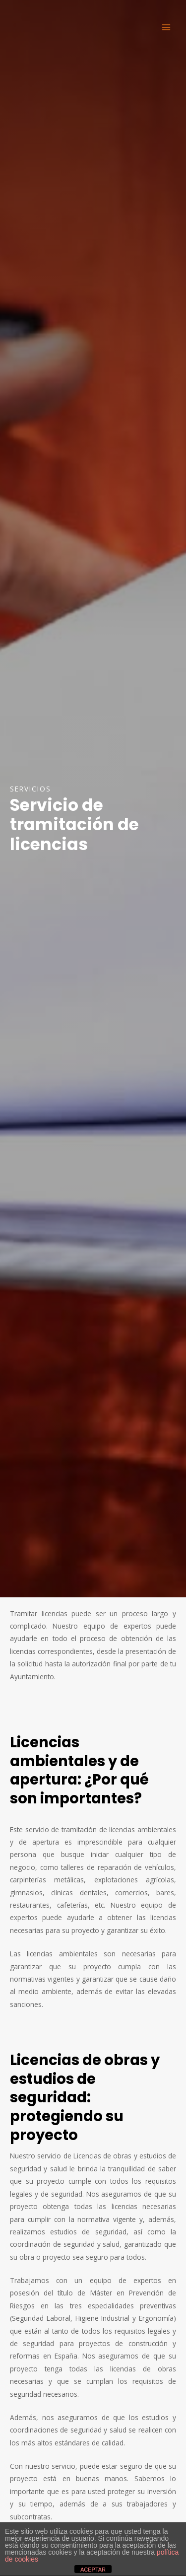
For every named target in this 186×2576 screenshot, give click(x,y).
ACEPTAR (93, 2570)
